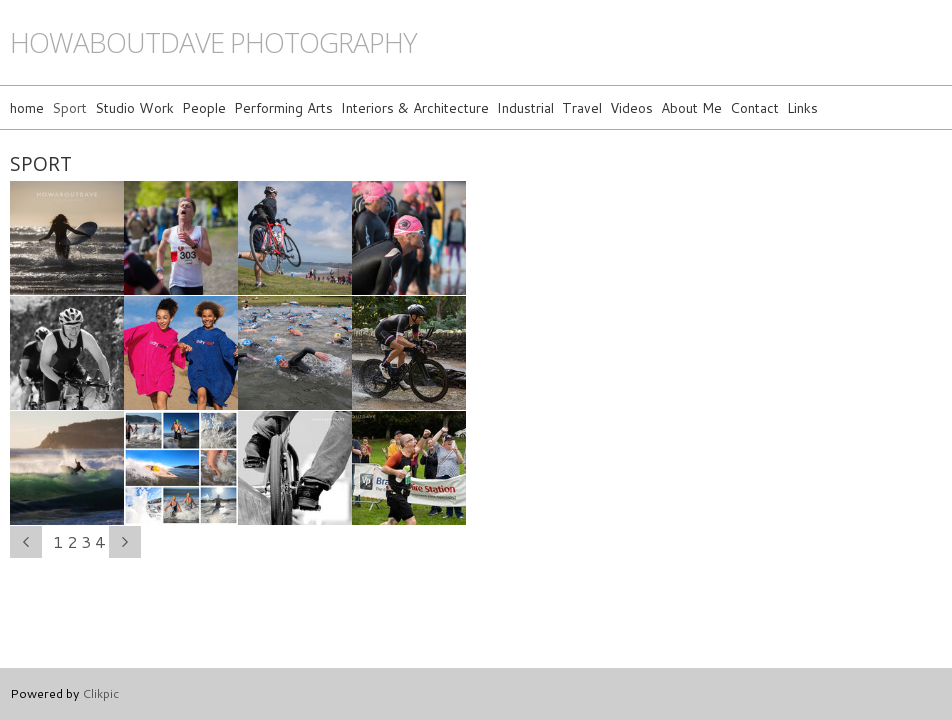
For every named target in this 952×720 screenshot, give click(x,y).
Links (802, 107)
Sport (69, 107)
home (27, 107)
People (204, 107)
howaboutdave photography (213, 42)
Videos (631, 107)
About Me (691, 107)
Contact (754, 107)
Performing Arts (283, 107)
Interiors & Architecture (415, 107)
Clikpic (100, 693)
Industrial (525, 107)
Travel (582, 107)
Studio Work (134, 107)
